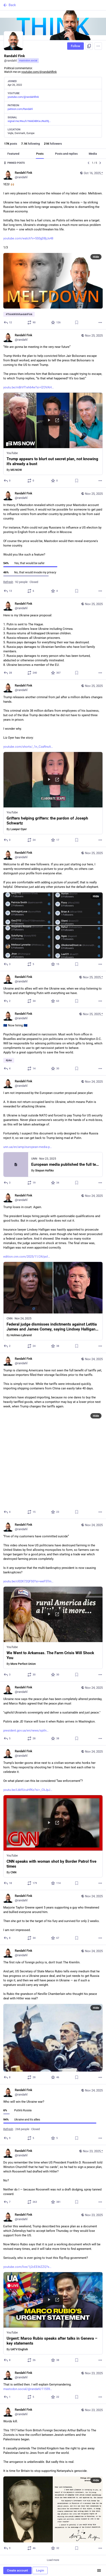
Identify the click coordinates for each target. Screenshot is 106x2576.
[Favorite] (56, 322)
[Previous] (88, 162)
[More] (100, 322)
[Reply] (8, 322)
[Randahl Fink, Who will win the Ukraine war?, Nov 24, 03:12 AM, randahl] (53, 2114)
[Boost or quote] (31, 322)
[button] (53, 433)
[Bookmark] (76, 322)
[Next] (100, 162)
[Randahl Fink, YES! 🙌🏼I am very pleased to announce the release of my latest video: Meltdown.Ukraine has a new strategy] (53, 248)
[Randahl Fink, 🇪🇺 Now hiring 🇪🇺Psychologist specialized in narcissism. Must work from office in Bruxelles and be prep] (53, 1041)
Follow (75, 46)
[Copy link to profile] (89, 46)
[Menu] (98, 46)
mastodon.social (28, 60)
